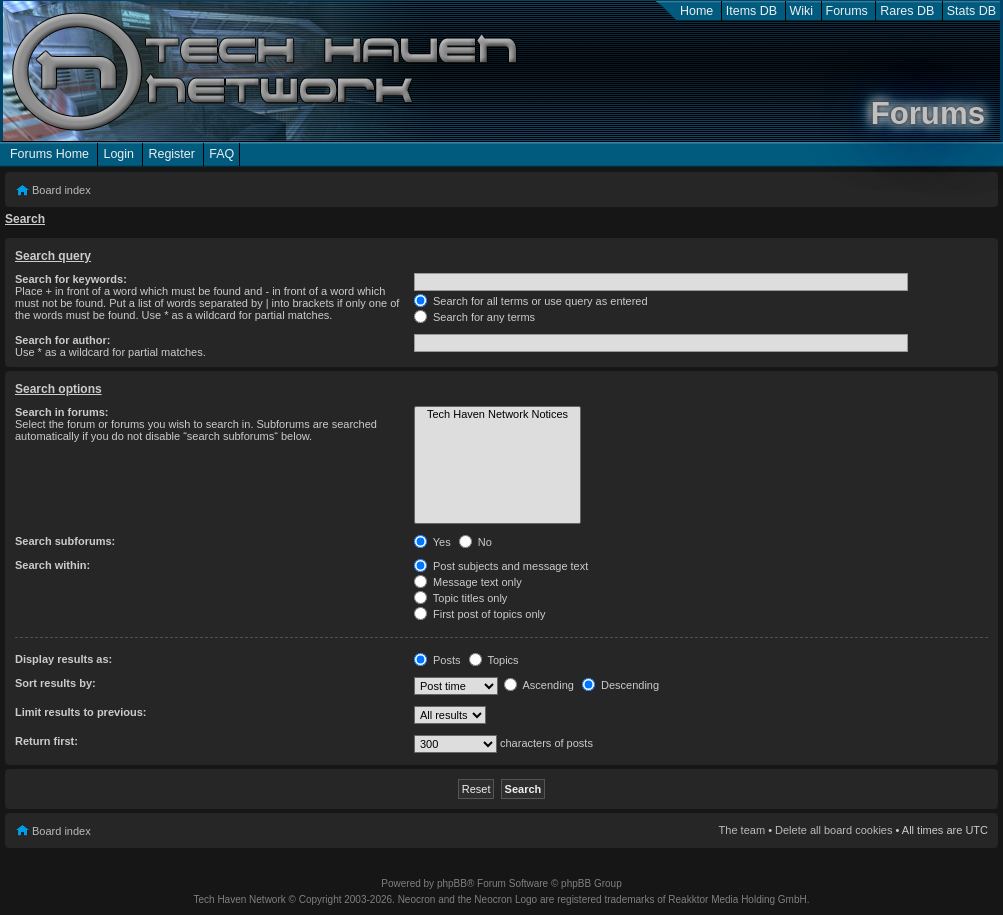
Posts (437, 660)
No (475, 542)
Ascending (539, 685)
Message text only (468, 582)
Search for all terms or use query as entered (531, 301)
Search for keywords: (71, 279)
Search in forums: (62, 412)
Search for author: (62, 340)
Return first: (46, 741)
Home (696, 11)
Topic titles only (460, 598)
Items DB (751, 11)
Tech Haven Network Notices (497, 415)
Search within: (52, 565)
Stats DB (971, 11)
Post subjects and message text (501, 566)
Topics (494, 660)
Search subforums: (65, 541)
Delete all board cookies (833, 830)
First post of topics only (480, 614)
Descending (620, 685)
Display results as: (63, 659)
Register (171, 154)
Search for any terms (474, 317)
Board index (61, 190)
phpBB (452, 883)
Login (118, 154)
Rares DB (907, 11)
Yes (432, 542)
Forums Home (49, 154)
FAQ (221, 154)
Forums (847, 11)
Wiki (802, 11)
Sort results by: (55, 683)
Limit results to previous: (80, 712)
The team (742, 830)
